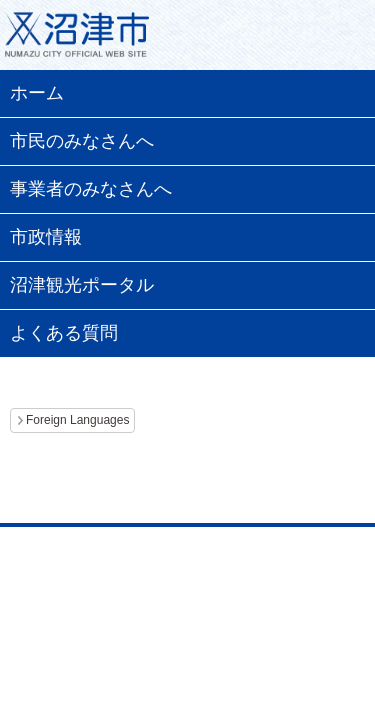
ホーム (37, 93)
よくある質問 (64, 333)
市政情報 (46, 237)
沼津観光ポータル (82, 285)
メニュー (335, 40)
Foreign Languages (77, 420)
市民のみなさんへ (82, 141)
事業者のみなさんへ (91, 189)
